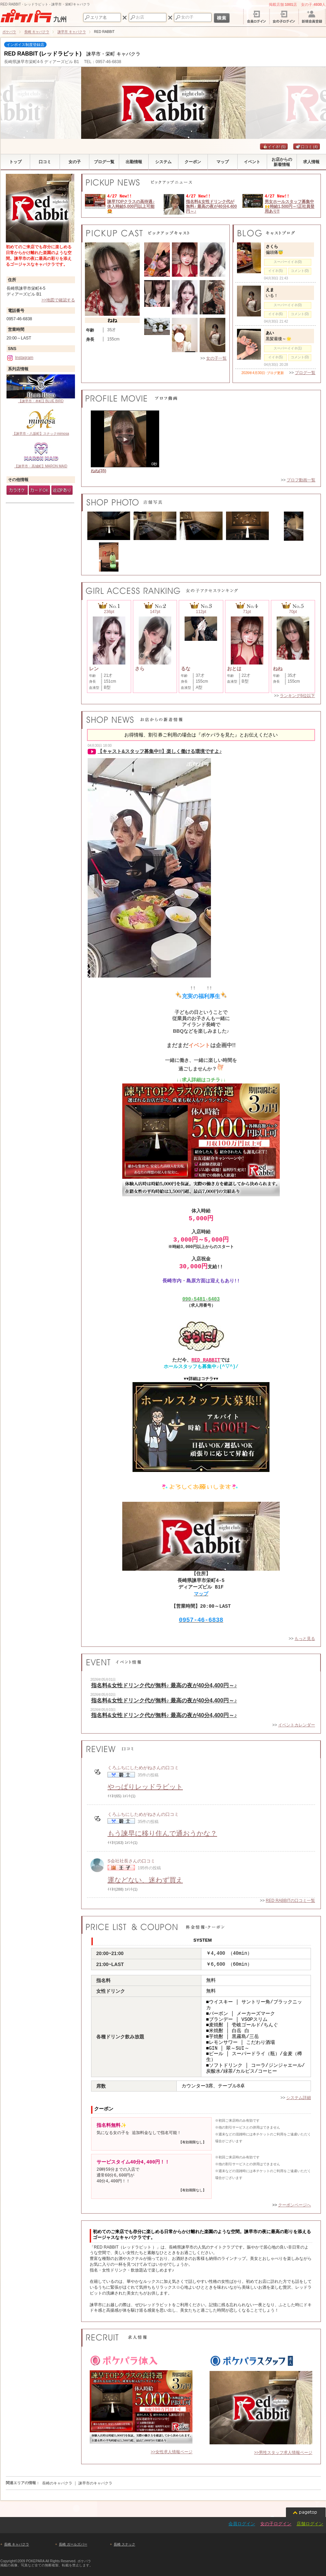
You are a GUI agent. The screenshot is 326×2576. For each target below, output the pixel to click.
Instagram (20, 357)
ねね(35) (98, 470)
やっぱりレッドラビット (145, 1786)
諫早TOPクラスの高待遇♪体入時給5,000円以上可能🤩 (130, 206)
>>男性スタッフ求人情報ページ (283, 2452)
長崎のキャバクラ (57, 2483)
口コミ (306, 146)
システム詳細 (298, 2097)
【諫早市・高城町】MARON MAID (41, 454)
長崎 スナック (124, 2544)
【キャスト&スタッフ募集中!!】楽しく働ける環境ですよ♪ (160, 751)
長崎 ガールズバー (73, 2544)
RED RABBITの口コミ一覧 (290, 1900)
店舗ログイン (310, 2523)
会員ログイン (241, 2523)
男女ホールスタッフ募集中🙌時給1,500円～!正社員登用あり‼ (289, 206)
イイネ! (274, 146)
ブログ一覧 (305, 372)
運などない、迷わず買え (145, 1880)
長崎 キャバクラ (16, 2544)
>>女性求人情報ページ (171, 2451)
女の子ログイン (275, 2523)
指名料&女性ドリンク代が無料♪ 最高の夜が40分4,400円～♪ (211, 206)
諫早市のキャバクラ (95, 2483)
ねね (112, 320)
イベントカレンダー (296, 1725)
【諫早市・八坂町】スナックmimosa (41, 421)
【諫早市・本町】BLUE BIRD (41, 388)
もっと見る (304, 1638)
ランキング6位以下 (297, 695)
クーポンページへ (294, 2205)
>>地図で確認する (58, 300)
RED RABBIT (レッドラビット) (43, 54)
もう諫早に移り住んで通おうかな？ (162, 1833)
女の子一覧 (216, 358)
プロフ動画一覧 (301, 480)
